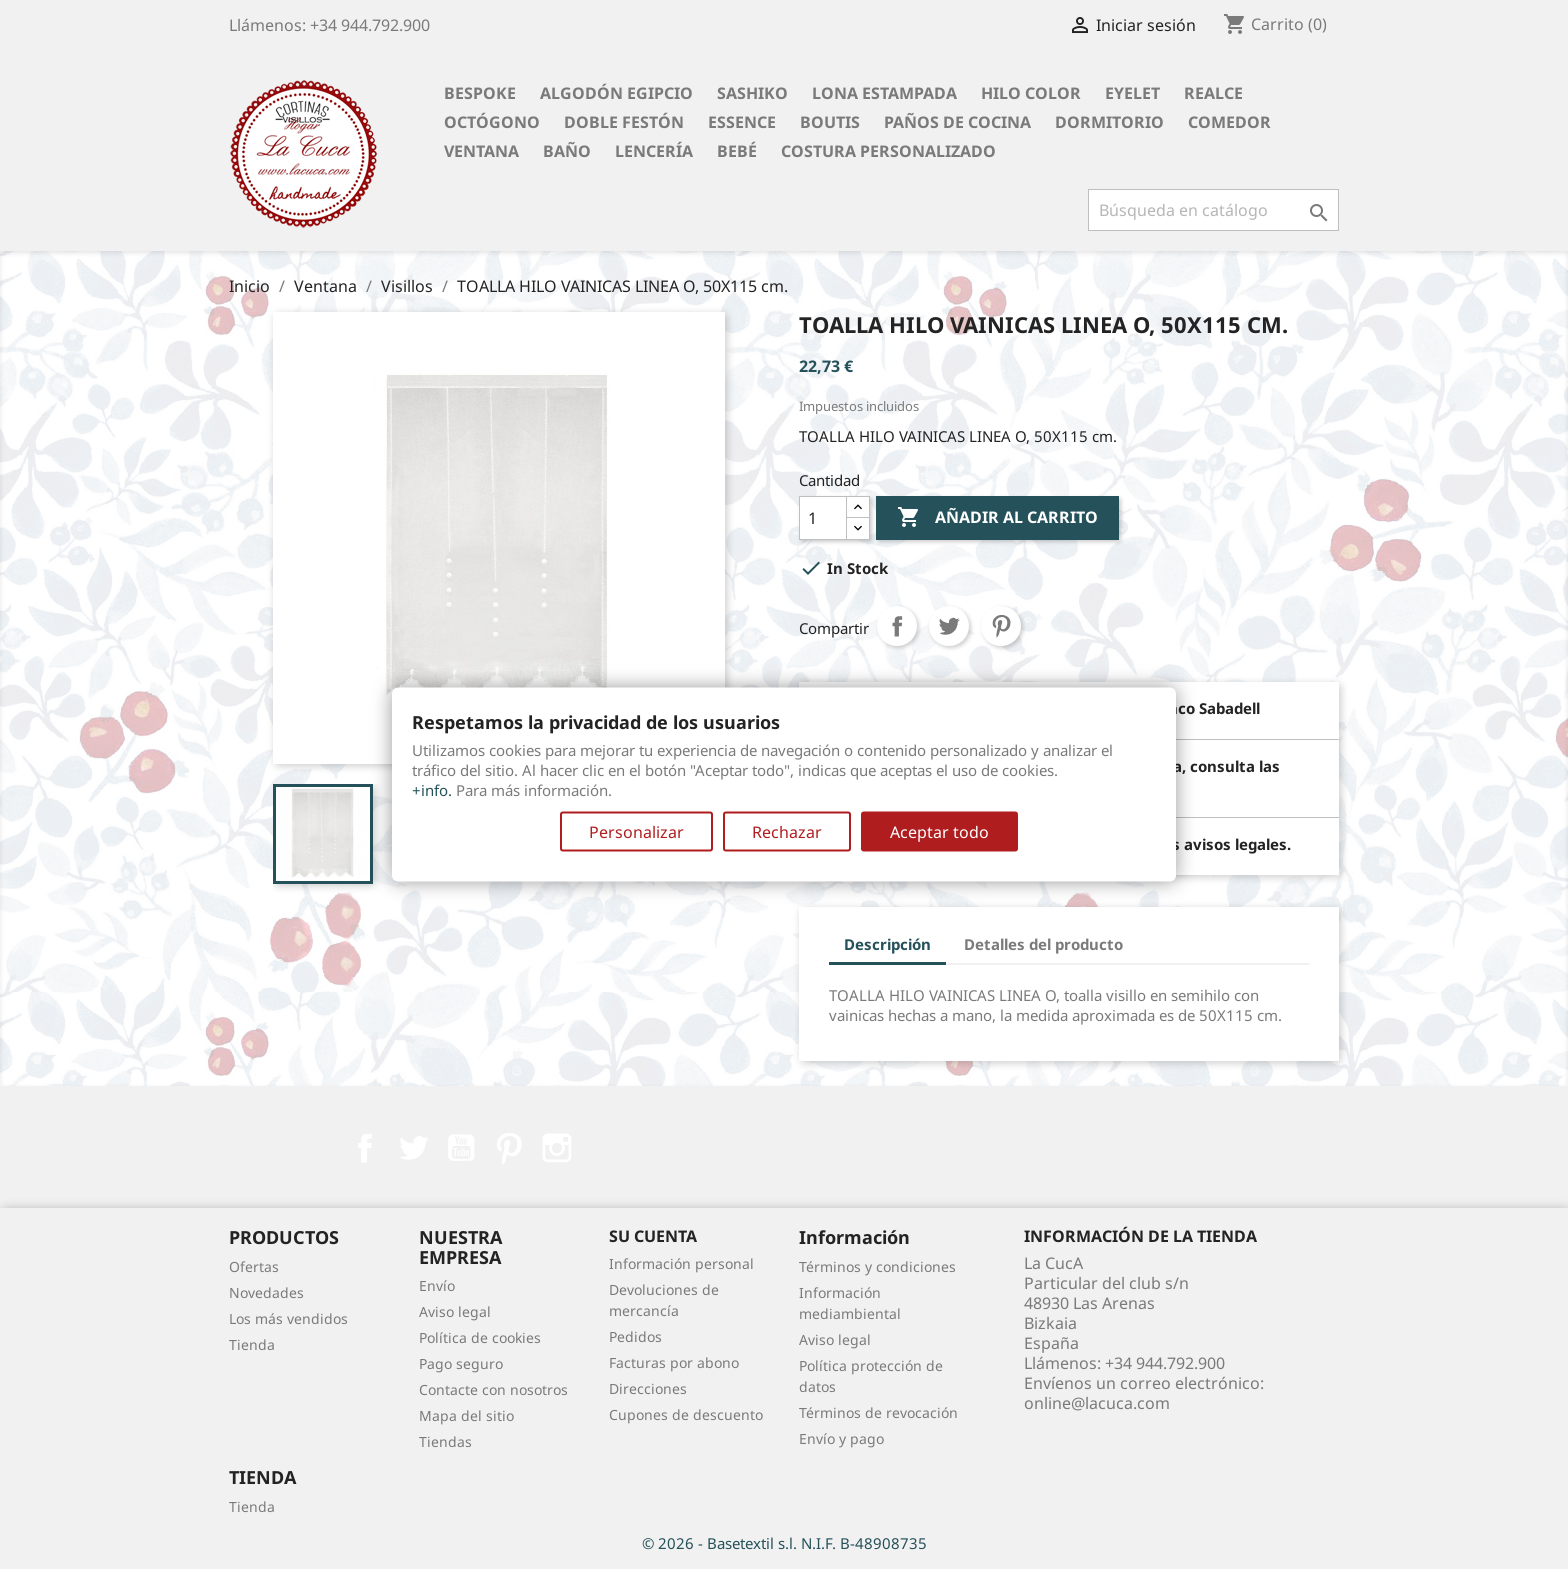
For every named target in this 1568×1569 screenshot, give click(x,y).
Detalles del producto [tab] (1043, 944)
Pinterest (1001, 626)
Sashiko (752, 93)
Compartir (897, 626)
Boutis (830, 122)
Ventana (481, 151)
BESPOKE (480, 93)
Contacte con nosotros (493, 1389)
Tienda (252, 1344)
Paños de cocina (957, 122)
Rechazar (787, 832)
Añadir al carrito (997, 518)
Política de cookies (480, 1337)
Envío (437, 1285)
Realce (1213, 93)
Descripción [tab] (887, 944)
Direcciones (648, 1388)
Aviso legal (455, 1311)
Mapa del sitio (466, 1415)
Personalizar (636, 832)
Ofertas (254, 1266)
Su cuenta (653, 1236)
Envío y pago (841, 1438)
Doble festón (624, 122)
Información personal (681, 1263)
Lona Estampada (884, 93)
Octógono (492, 122)
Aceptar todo (939, 832)
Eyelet (1132, 93)
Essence (742, 122)
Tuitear (949, 626)
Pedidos (635, 1336)
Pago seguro (461, 1363)
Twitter (413, 1148)
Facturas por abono (674, 1362)
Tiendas (445, 1441)
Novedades (266, 1292)
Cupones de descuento (686, 1414)
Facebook (365, 1148)
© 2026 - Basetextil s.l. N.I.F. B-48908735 (784, 1543)
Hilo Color (1031, 93)
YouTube (461, 1148)
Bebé (737, 151)
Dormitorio (1109, 122)
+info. (432, 790)
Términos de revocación (878, 1412)
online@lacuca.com (1097, 1403)
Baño (567, 151)
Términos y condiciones (877, 1266)
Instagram (557, 1148)
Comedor (1229, 122)
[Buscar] (1213, 210)
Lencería (654, 151)
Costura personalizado (888, 151)
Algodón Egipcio (616, 93)
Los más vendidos (288, 1318)
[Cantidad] (823, 518)
